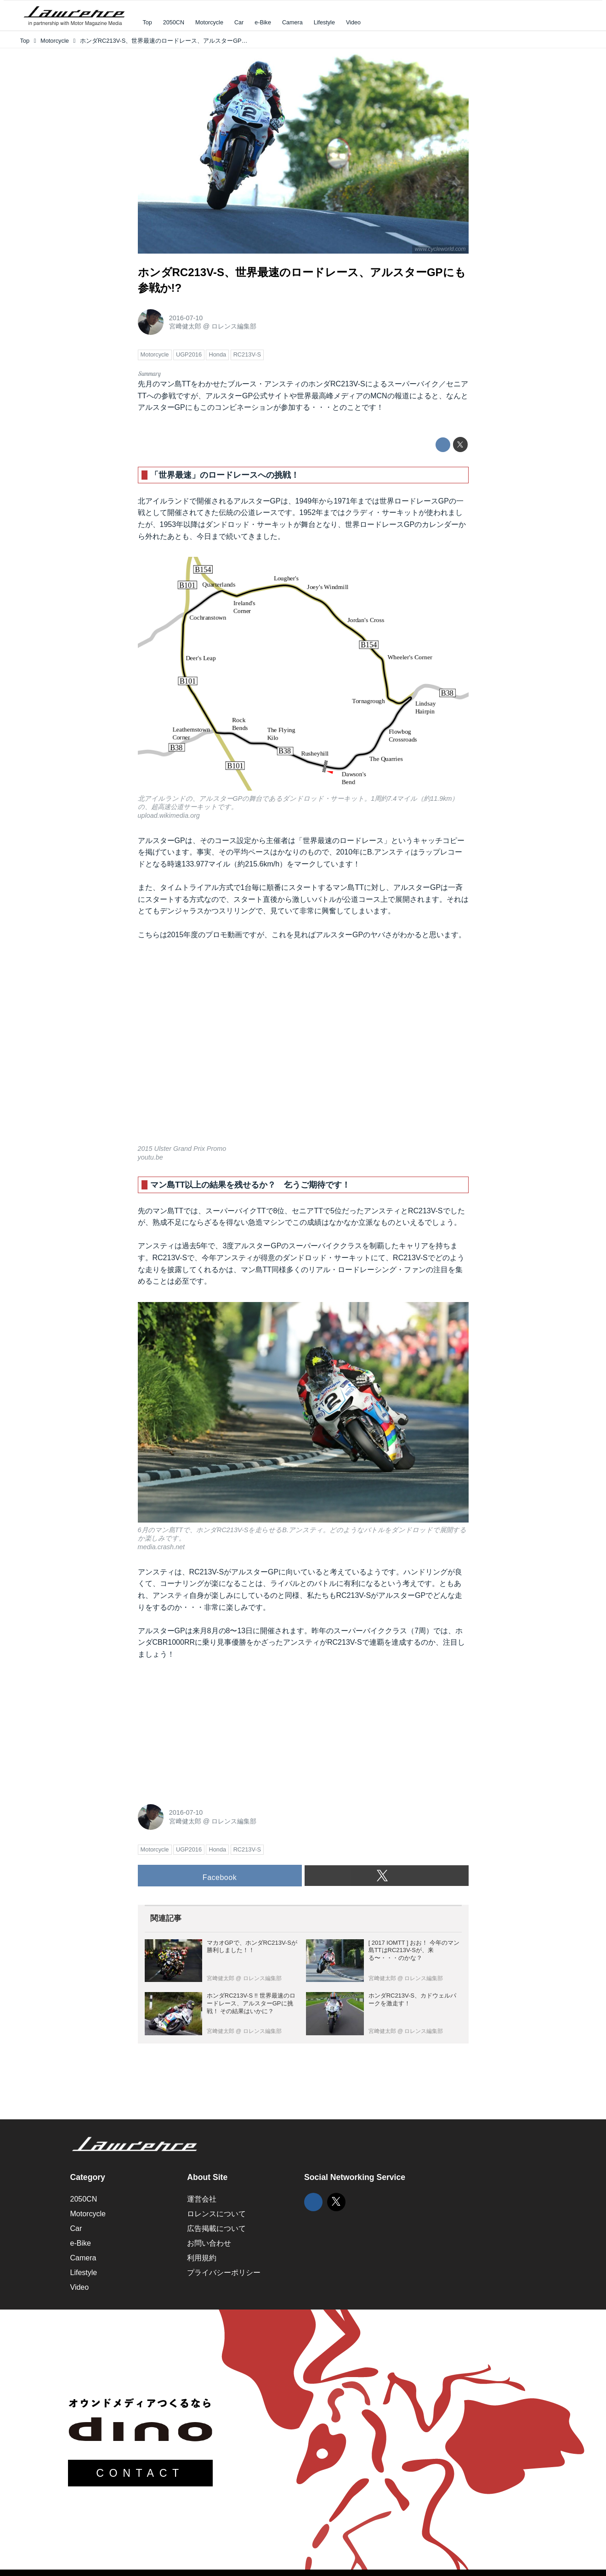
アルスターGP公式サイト (247, 396)
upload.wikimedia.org (169, 815)
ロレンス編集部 (233, 326)
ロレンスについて (216, 2214)
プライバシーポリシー (224, 2272)
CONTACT (140, 2473)
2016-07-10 (186, 318)
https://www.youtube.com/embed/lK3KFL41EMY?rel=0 (303, 1048)
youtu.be (150, 1157)
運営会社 (201, 2199)
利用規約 (201, 2258)
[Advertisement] (207, 1729)
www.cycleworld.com (440, 249)
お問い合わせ (209, 2243)
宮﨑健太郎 (185, 326)
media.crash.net (161, 1547)
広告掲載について (216, 2228)
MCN (378, 396)
